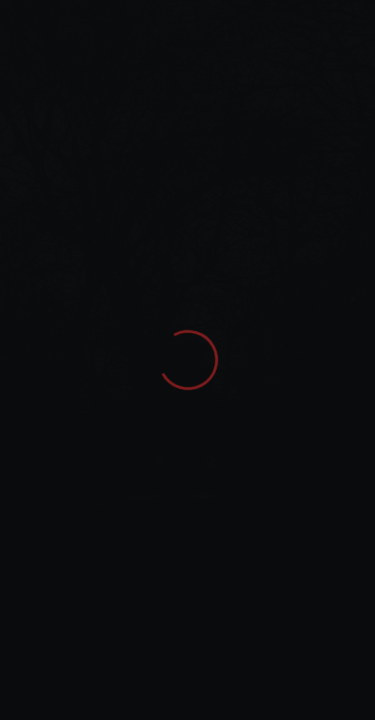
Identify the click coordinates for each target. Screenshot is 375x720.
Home (36, 75)
